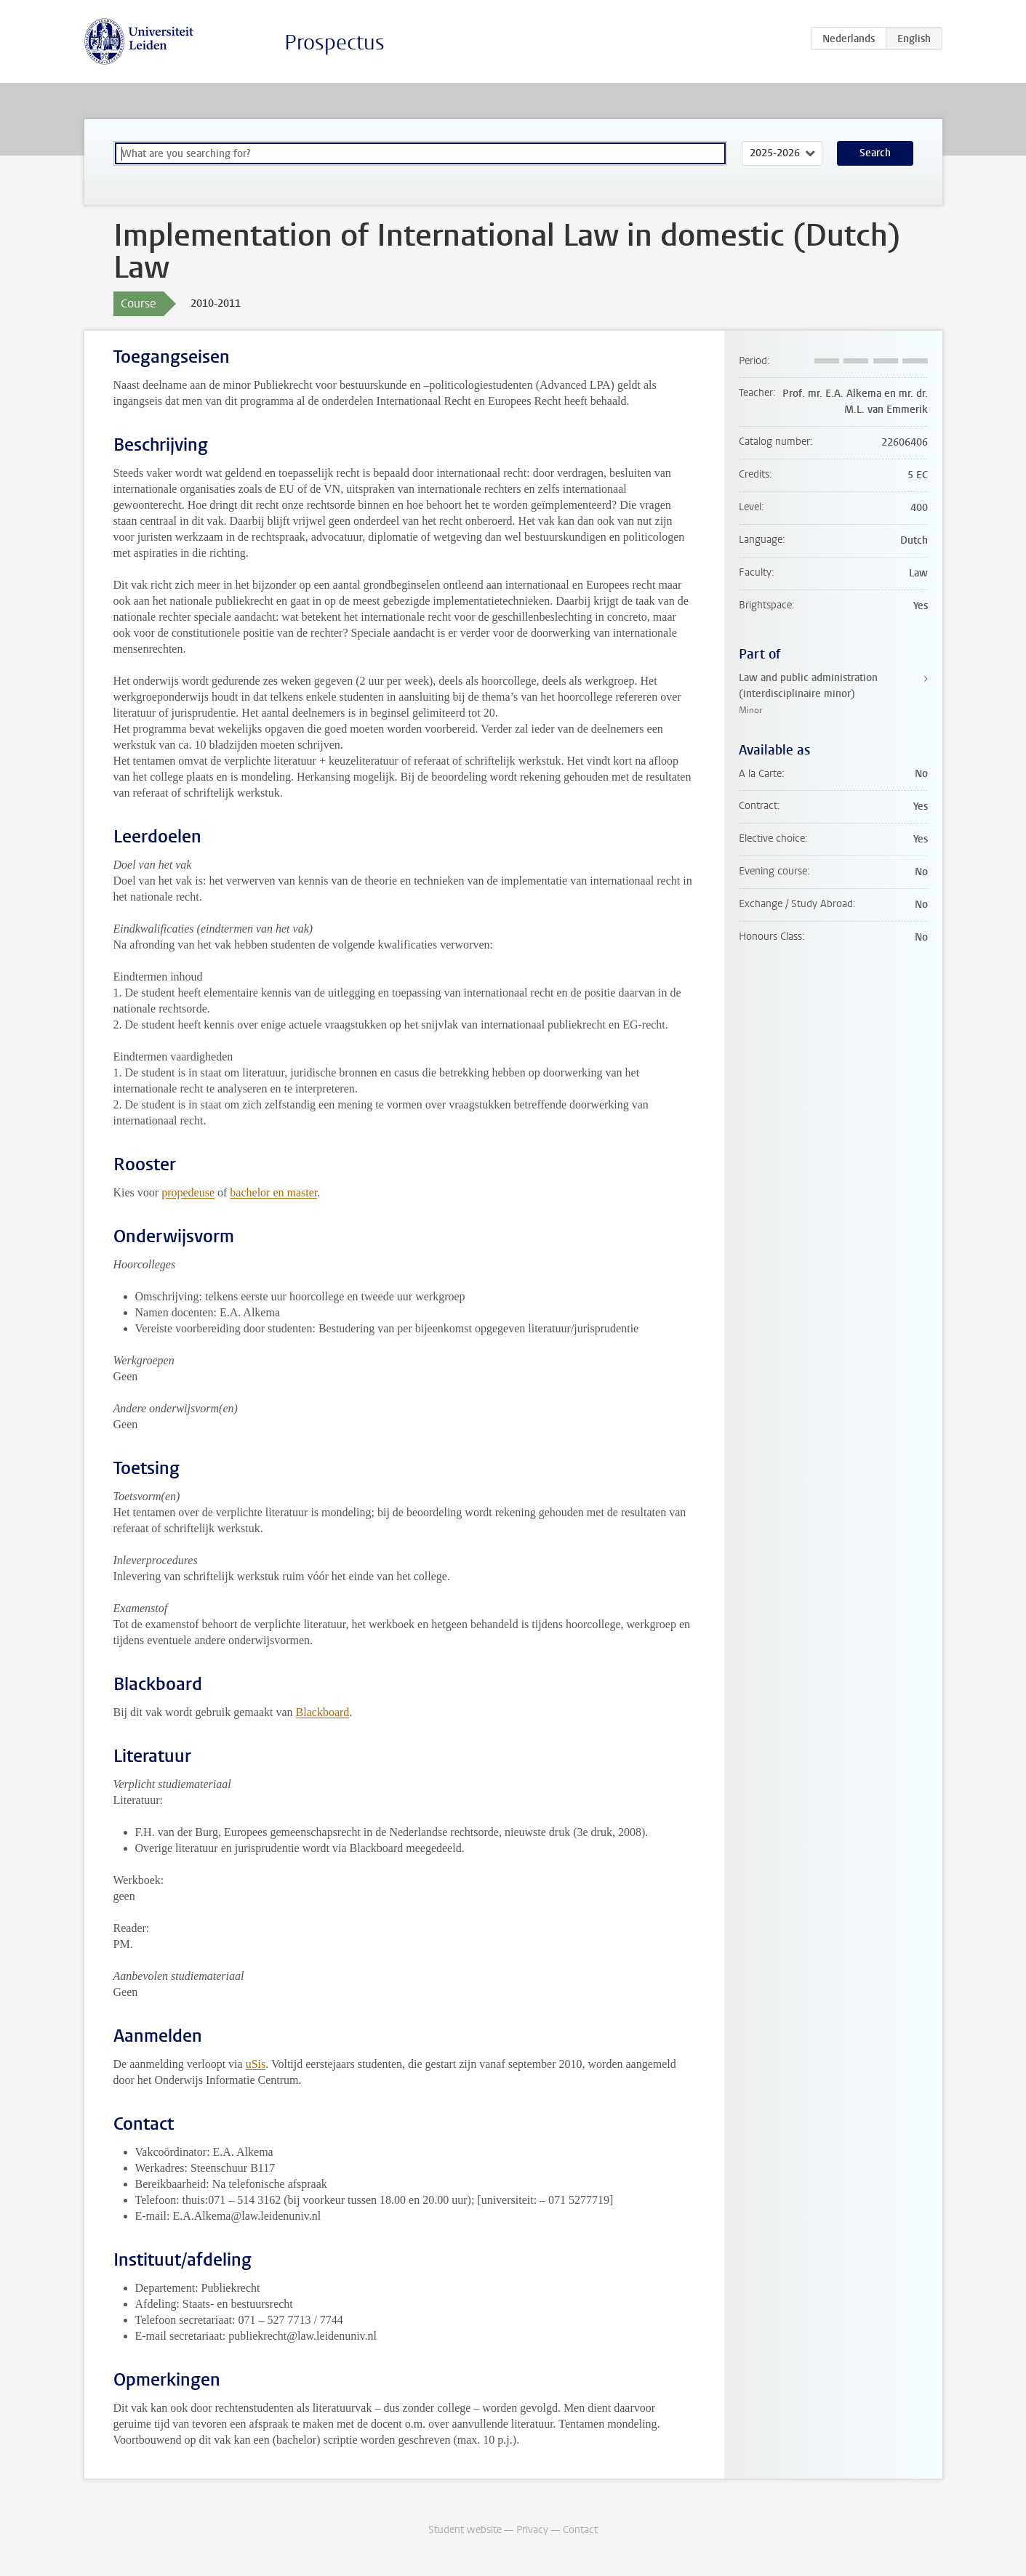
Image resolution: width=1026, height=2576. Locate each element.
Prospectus (334, 42)
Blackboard (323, 1712)
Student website (465, 2530)
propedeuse (188, 1192)
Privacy (532, 2530)
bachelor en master (273, 1192)
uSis (256, 2064)
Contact (580, 2530)
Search (875, 153)
